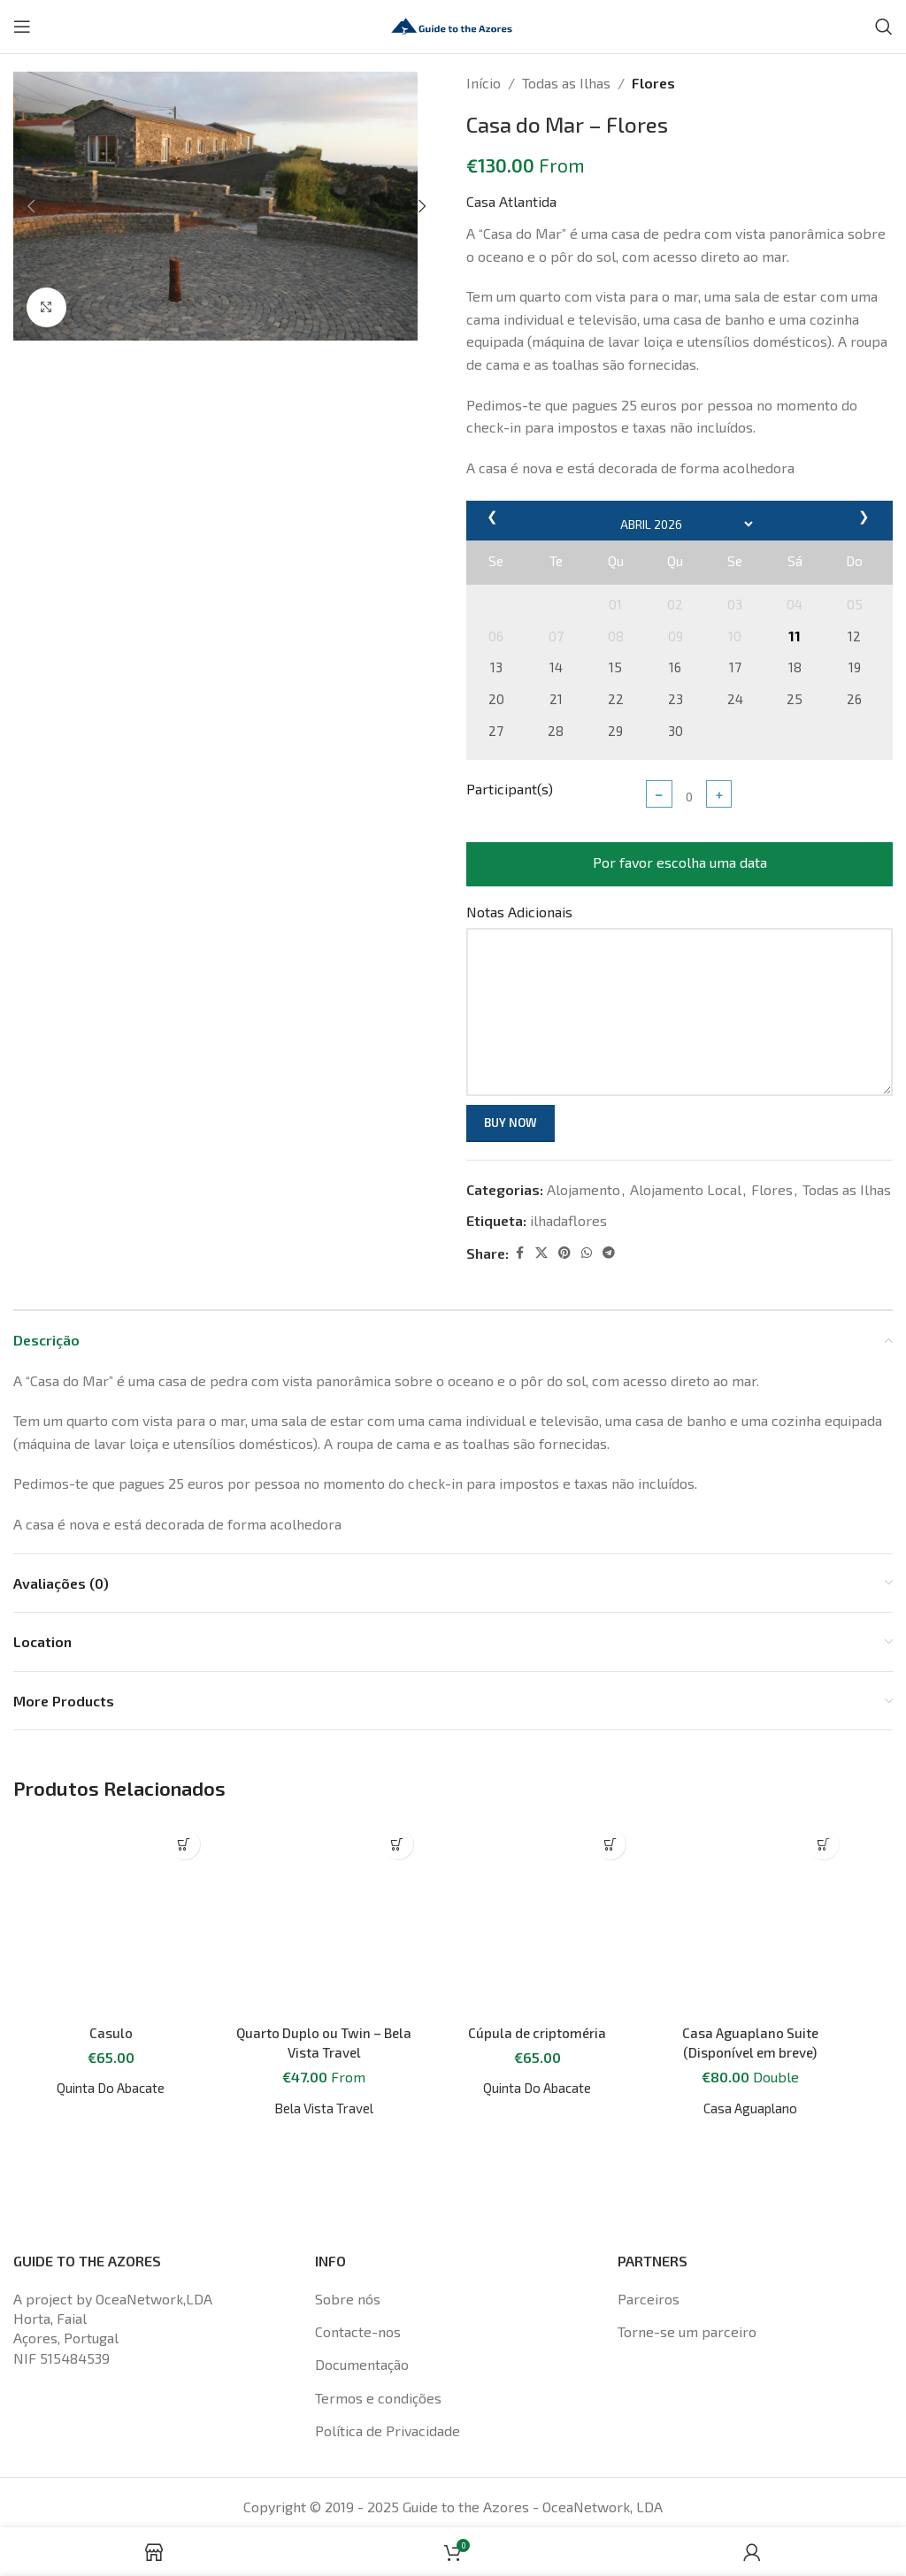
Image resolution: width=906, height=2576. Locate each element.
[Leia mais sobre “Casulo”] (184, 1843)
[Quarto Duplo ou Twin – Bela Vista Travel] (324, 1839)
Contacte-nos (358, 2282)
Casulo (111, 1858)
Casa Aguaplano (750, 2058)
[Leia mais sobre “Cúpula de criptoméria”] (610, 1843)
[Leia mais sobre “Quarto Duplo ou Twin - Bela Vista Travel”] (397, 1843)
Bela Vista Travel (324, 1952)
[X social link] (541, 1253)
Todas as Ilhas (566, 82)
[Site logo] (453, 24)
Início (483, 82)
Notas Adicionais (519, 911)
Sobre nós (347, 2249)
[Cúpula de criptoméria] (537, 1839)
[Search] (884, 26)
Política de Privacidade (387, 2381)
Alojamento (583, 1189)
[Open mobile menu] (22, 26)
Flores (653, 82)
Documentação (362, 2315)
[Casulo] (111, 1830)
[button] (31, 206)
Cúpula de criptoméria (537, 1876)
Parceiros (649, 2249)
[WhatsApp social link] (586, 1253)
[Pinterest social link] (564, 1253)
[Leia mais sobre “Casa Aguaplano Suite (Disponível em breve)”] (823, 1843)
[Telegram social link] (608, 1253)
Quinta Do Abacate (110, 1913)
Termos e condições (378, 2349)
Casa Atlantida (511, 201)
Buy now (510, 1123)
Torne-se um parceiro (687, 2282)
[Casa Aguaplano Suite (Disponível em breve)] (750, 1893)
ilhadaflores (568, 1220)
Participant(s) (509, 788)
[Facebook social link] (519, 1253)
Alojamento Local (685, 1189)
